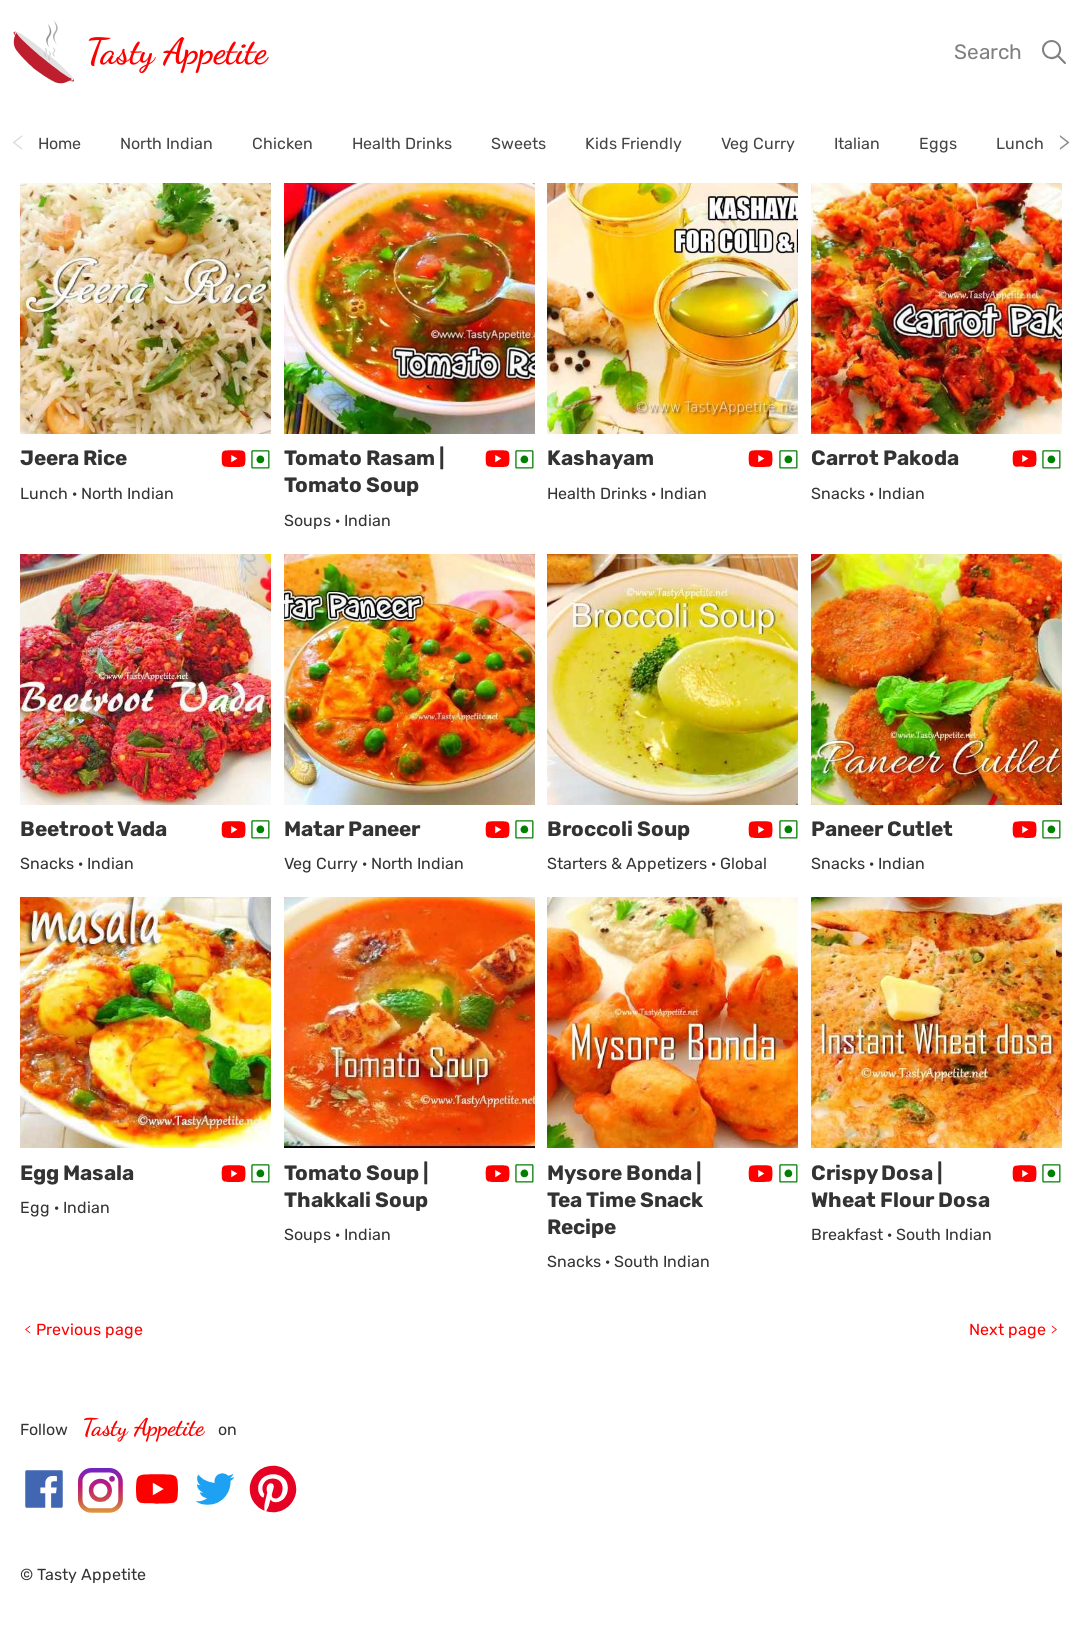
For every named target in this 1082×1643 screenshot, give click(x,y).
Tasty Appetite (176, 51)
